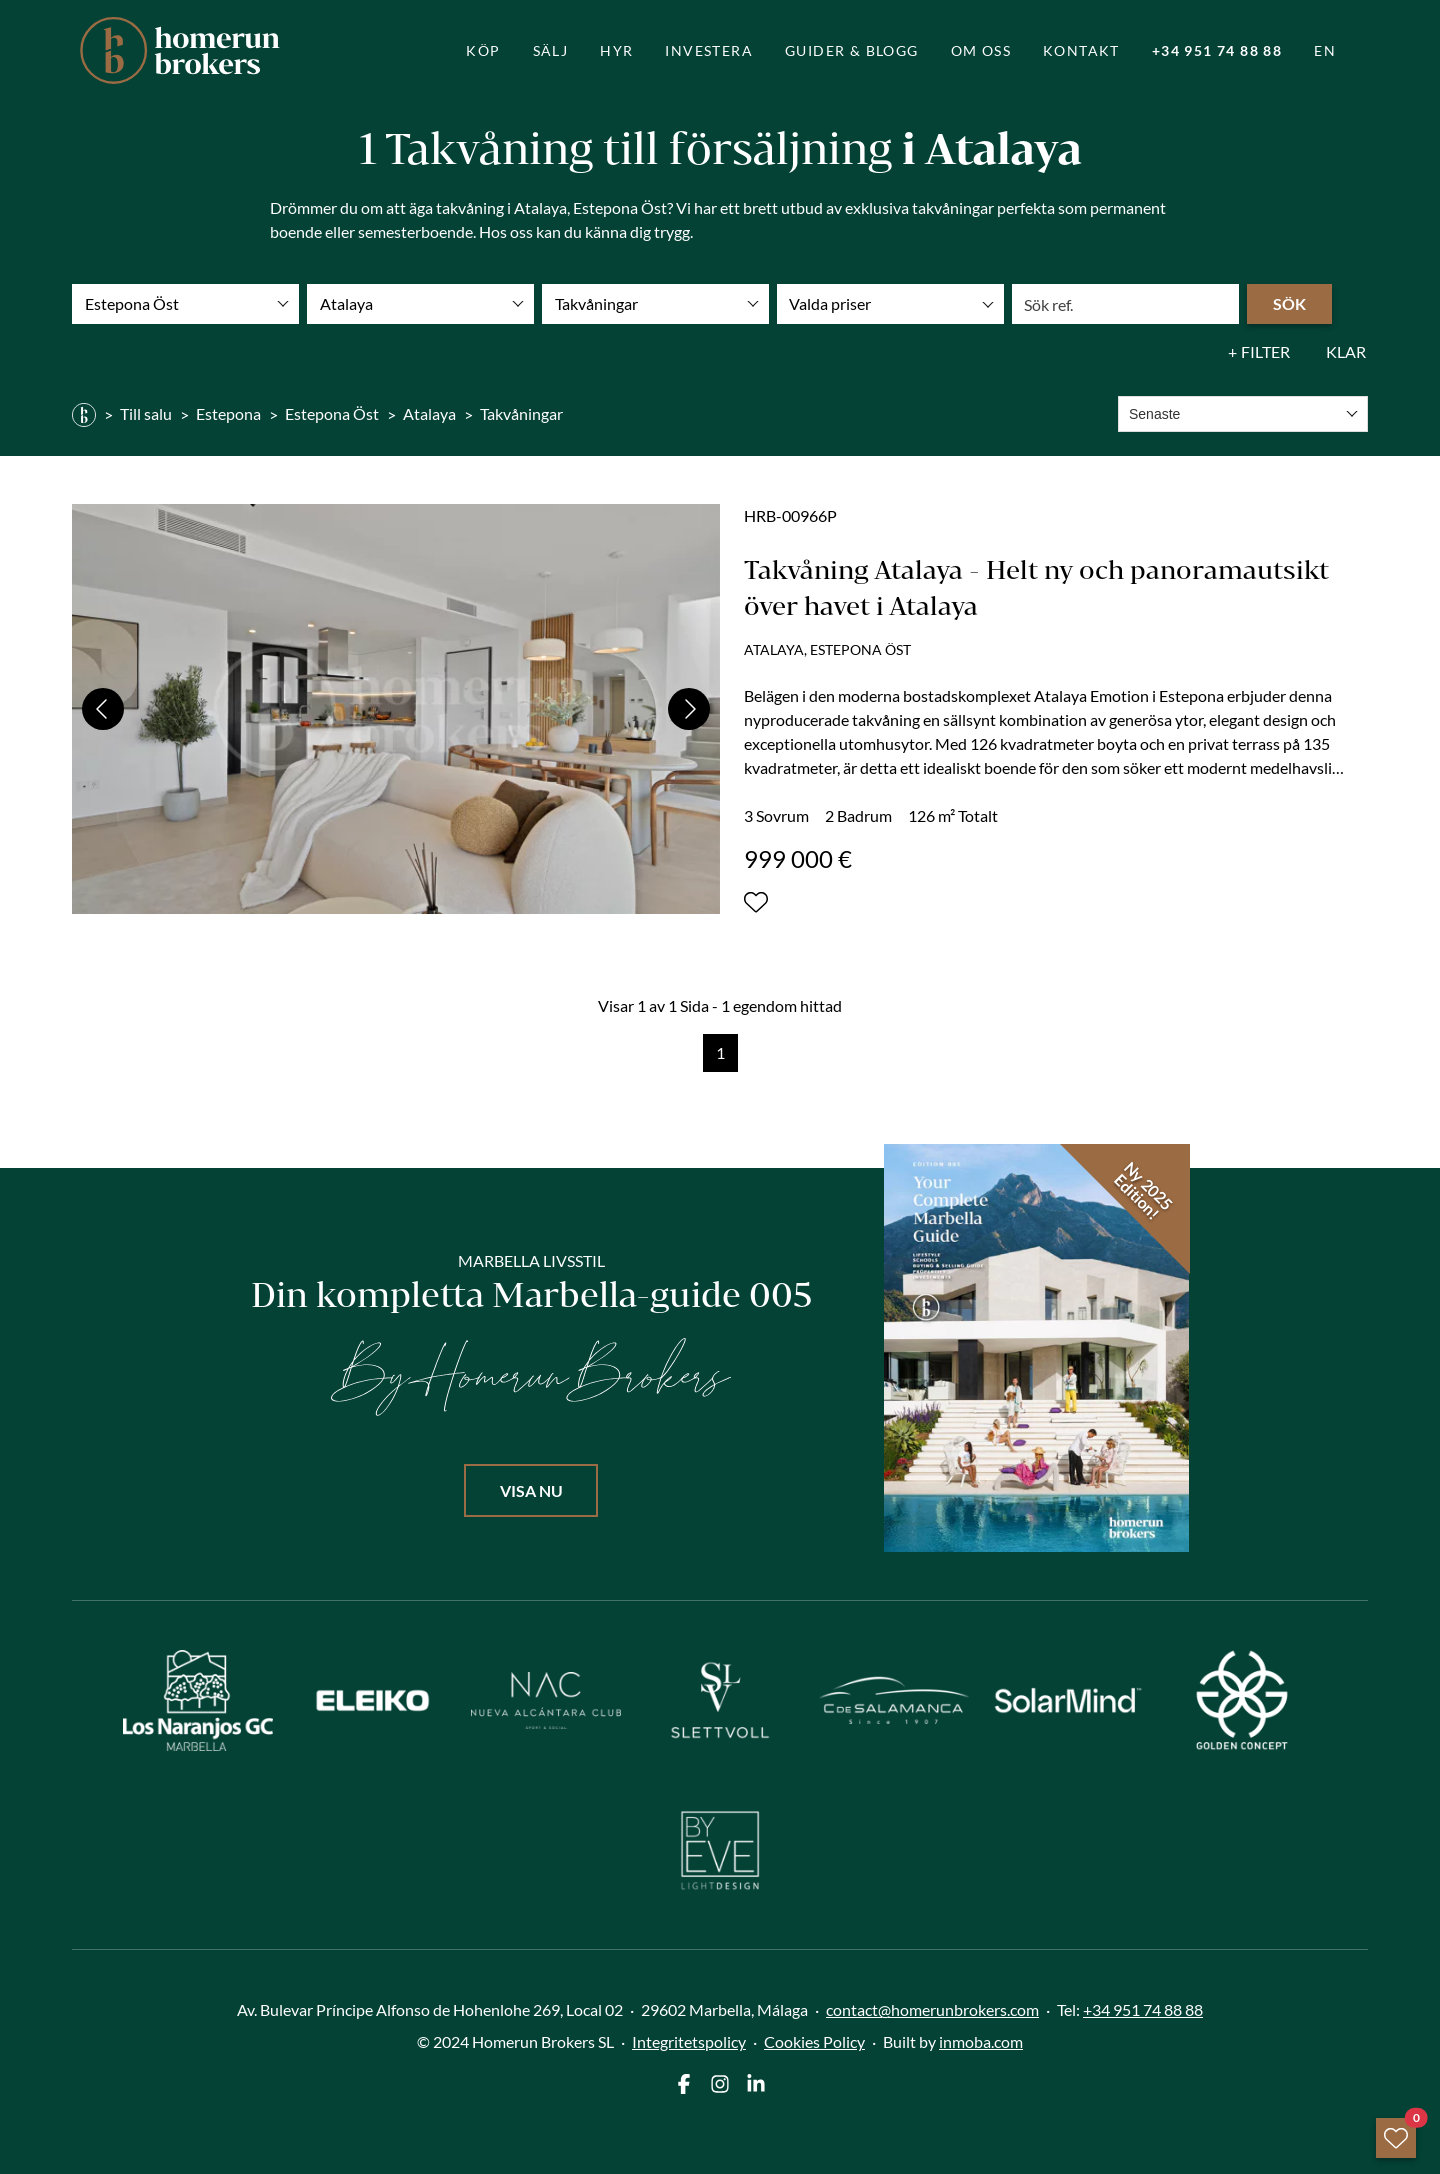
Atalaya (429, 413)
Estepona (228, 413)
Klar (1346, 351)
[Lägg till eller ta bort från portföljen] (756, 902)
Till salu (146, 413)
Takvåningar (521, 413)
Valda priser (830, 303)
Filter (1265, 351)
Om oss (981, 50)
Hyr (616, 50)
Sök (1289, 303)
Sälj (551, 50)
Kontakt (1081, 50)
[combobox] (1243, 414)
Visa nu (531, 1490)
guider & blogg (852, 50)
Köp (483, 50)
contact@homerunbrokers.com (932, 2009)
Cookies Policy (814, 2041)
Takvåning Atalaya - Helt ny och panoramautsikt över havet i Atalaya (1036, 587)
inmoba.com (981, 2041)
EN (1325, 50)
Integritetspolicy (689, 2041)
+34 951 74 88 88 (1217, 50)
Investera (709, 50)
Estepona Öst (332, 413)
